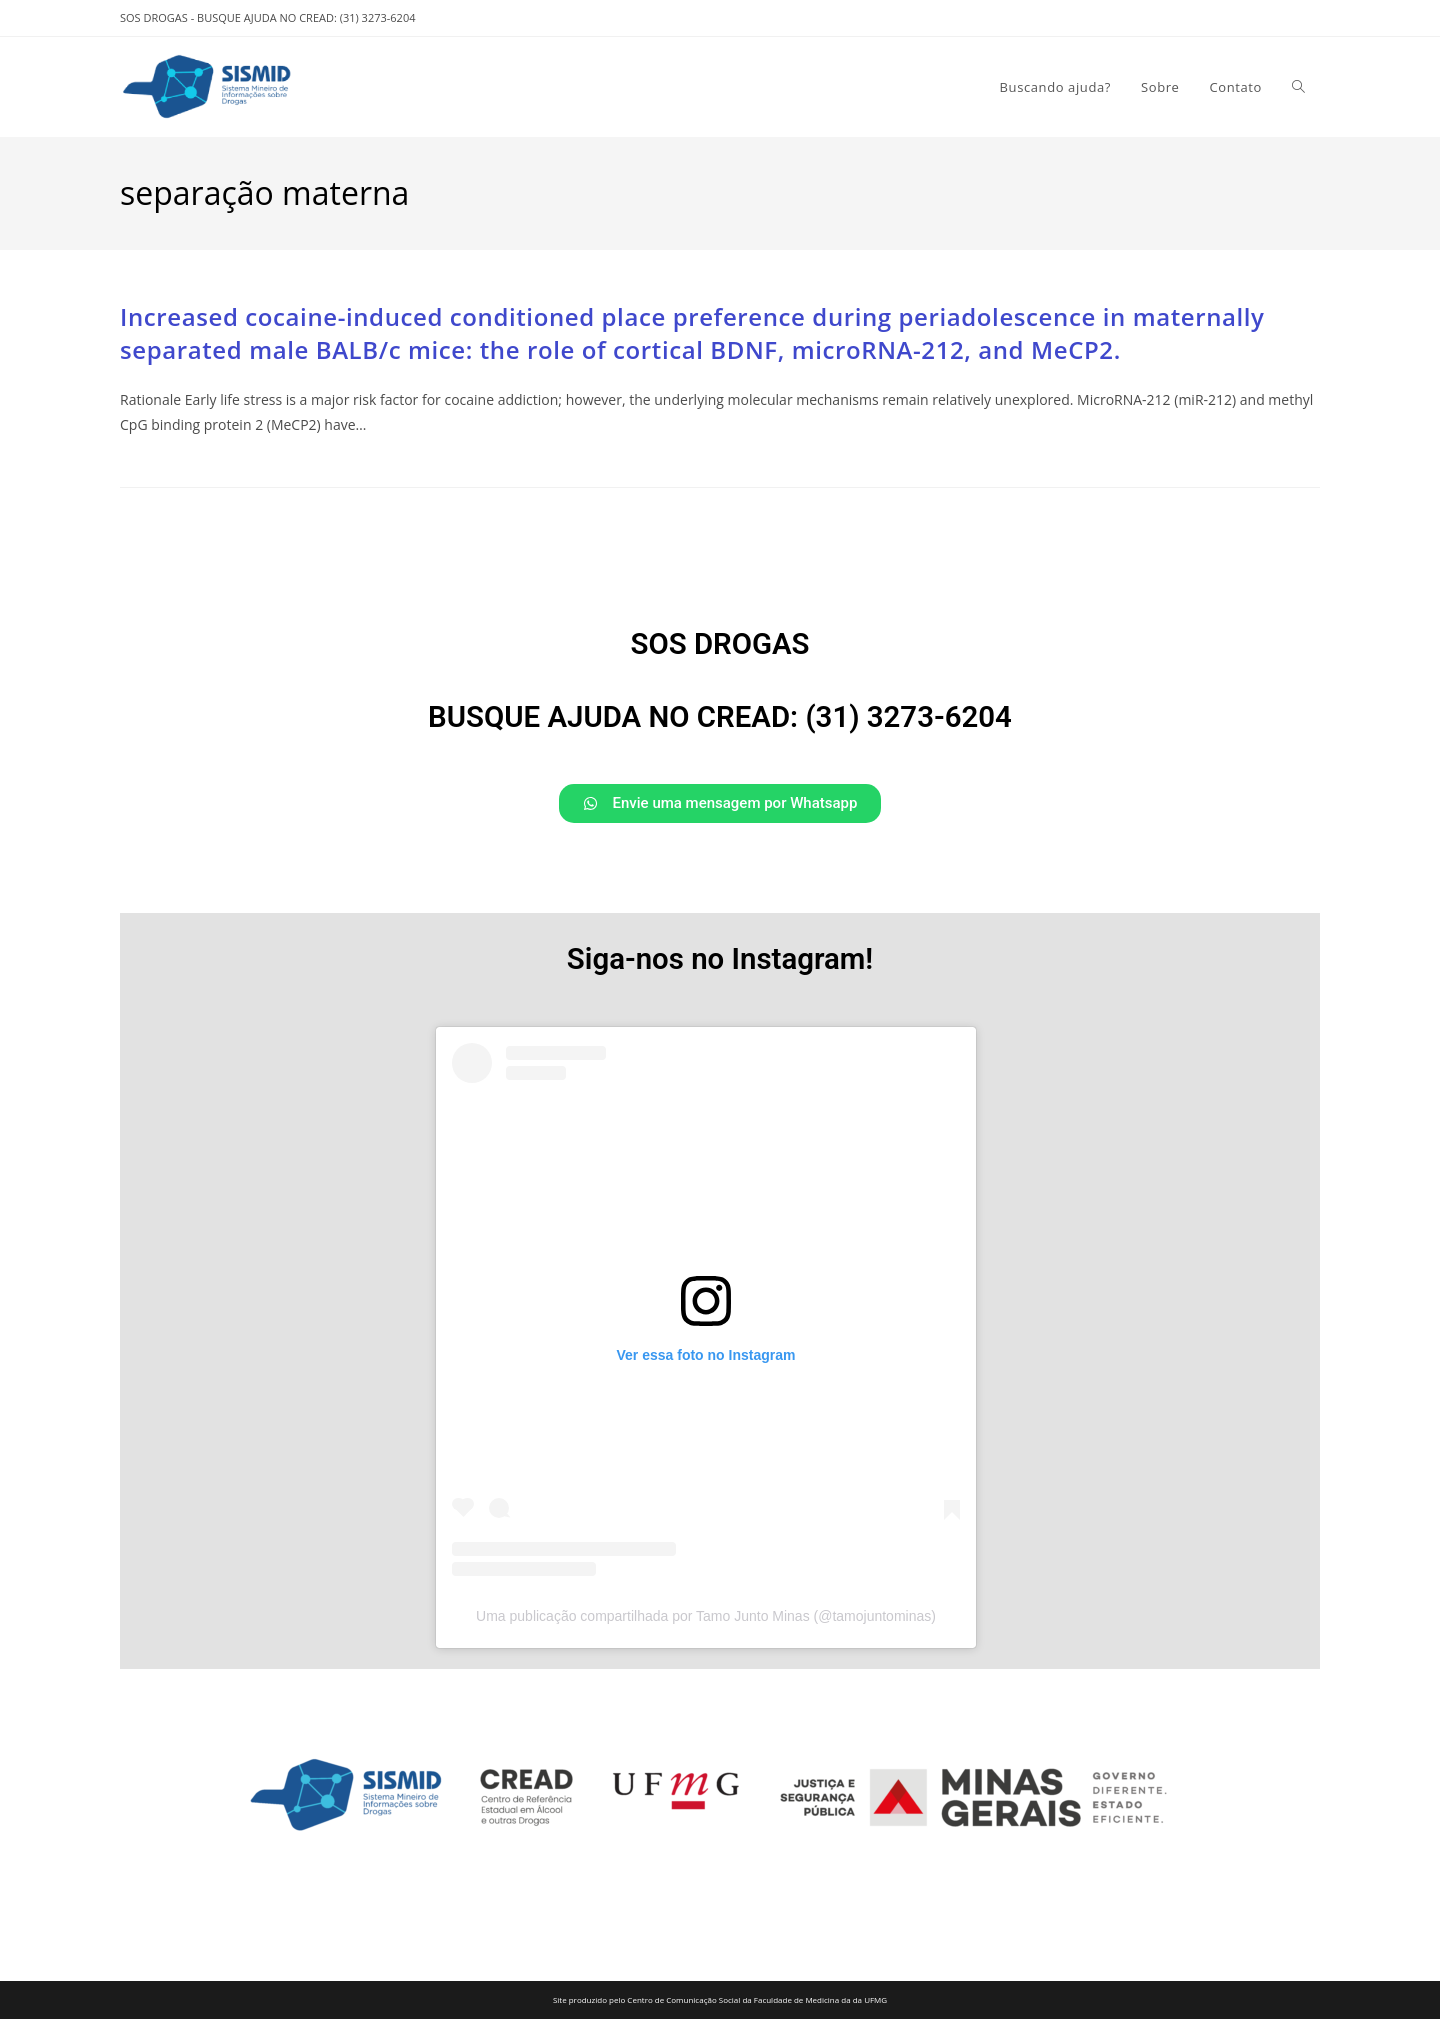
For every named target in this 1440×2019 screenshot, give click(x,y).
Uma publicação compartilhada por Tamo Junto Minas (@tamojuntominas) (706, 1616)
